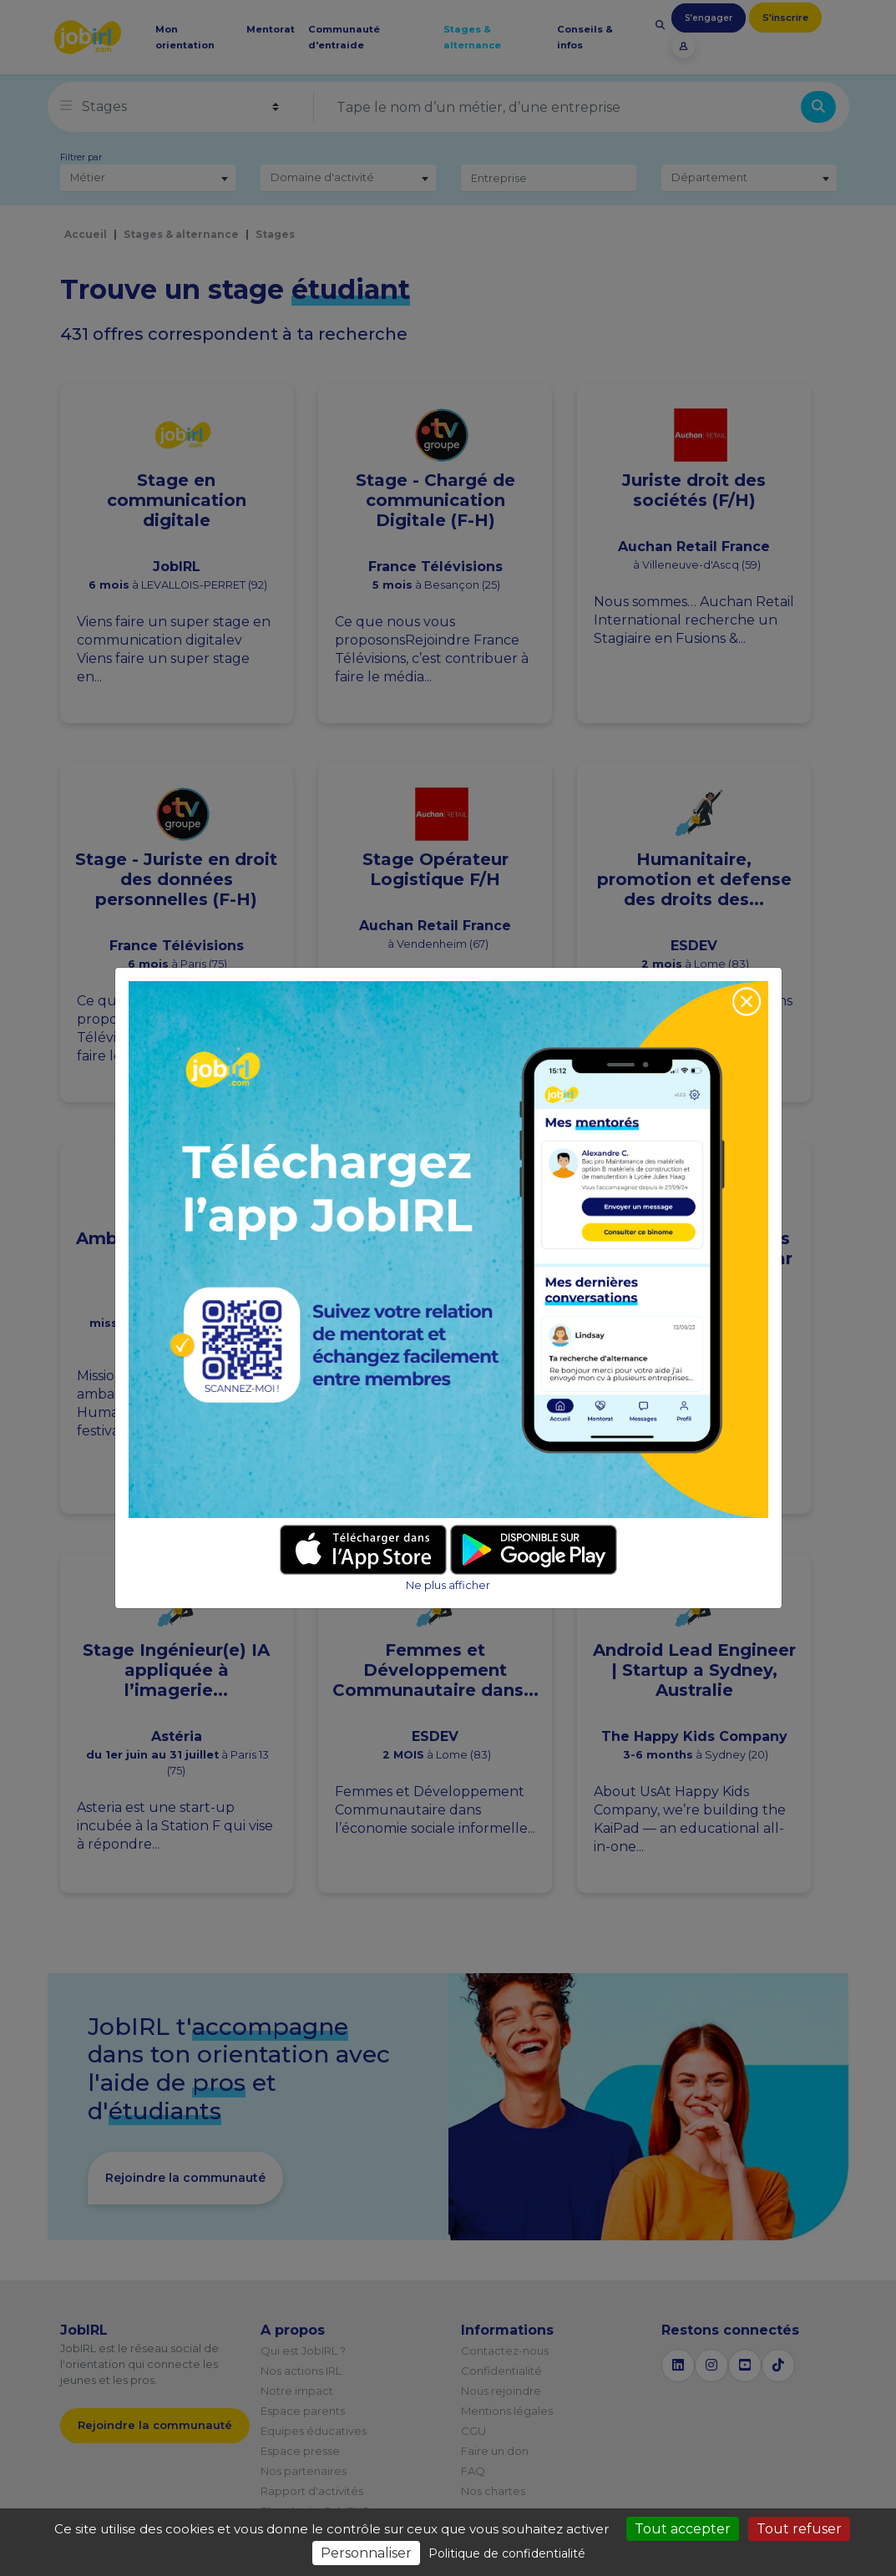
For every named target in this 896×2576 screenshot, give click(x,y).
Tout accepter (683, 2529)
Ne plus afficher (448, 1585)
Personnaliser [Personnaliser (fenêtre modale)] (366, 2553)
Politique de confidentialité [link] (506, 2553)
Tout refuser (799, 2529)
